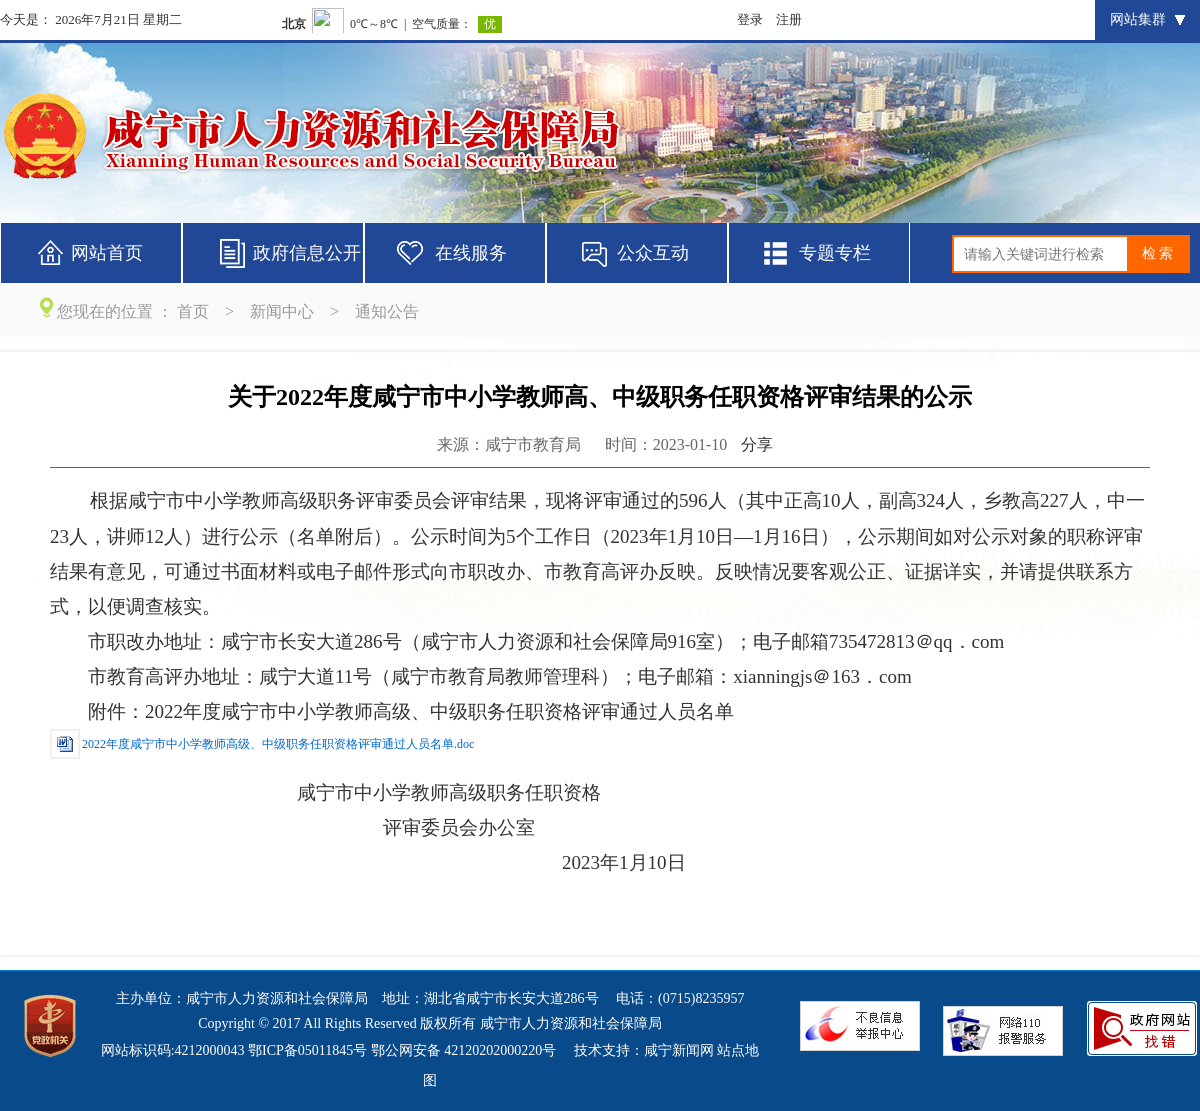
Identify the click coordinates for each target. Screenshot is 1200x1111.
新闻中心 (282, 311)
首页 (193, 311)
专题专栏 (835, 253)
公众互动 (653, 253)
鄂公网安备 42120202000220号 (464, 1050)
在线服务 (471, 253)
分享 (757, 444)
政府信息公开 (307, 253)
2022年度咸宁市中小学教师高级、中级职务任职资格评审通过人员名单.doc (278, 744)
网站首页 (107, 253)
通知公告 (387, 311)
